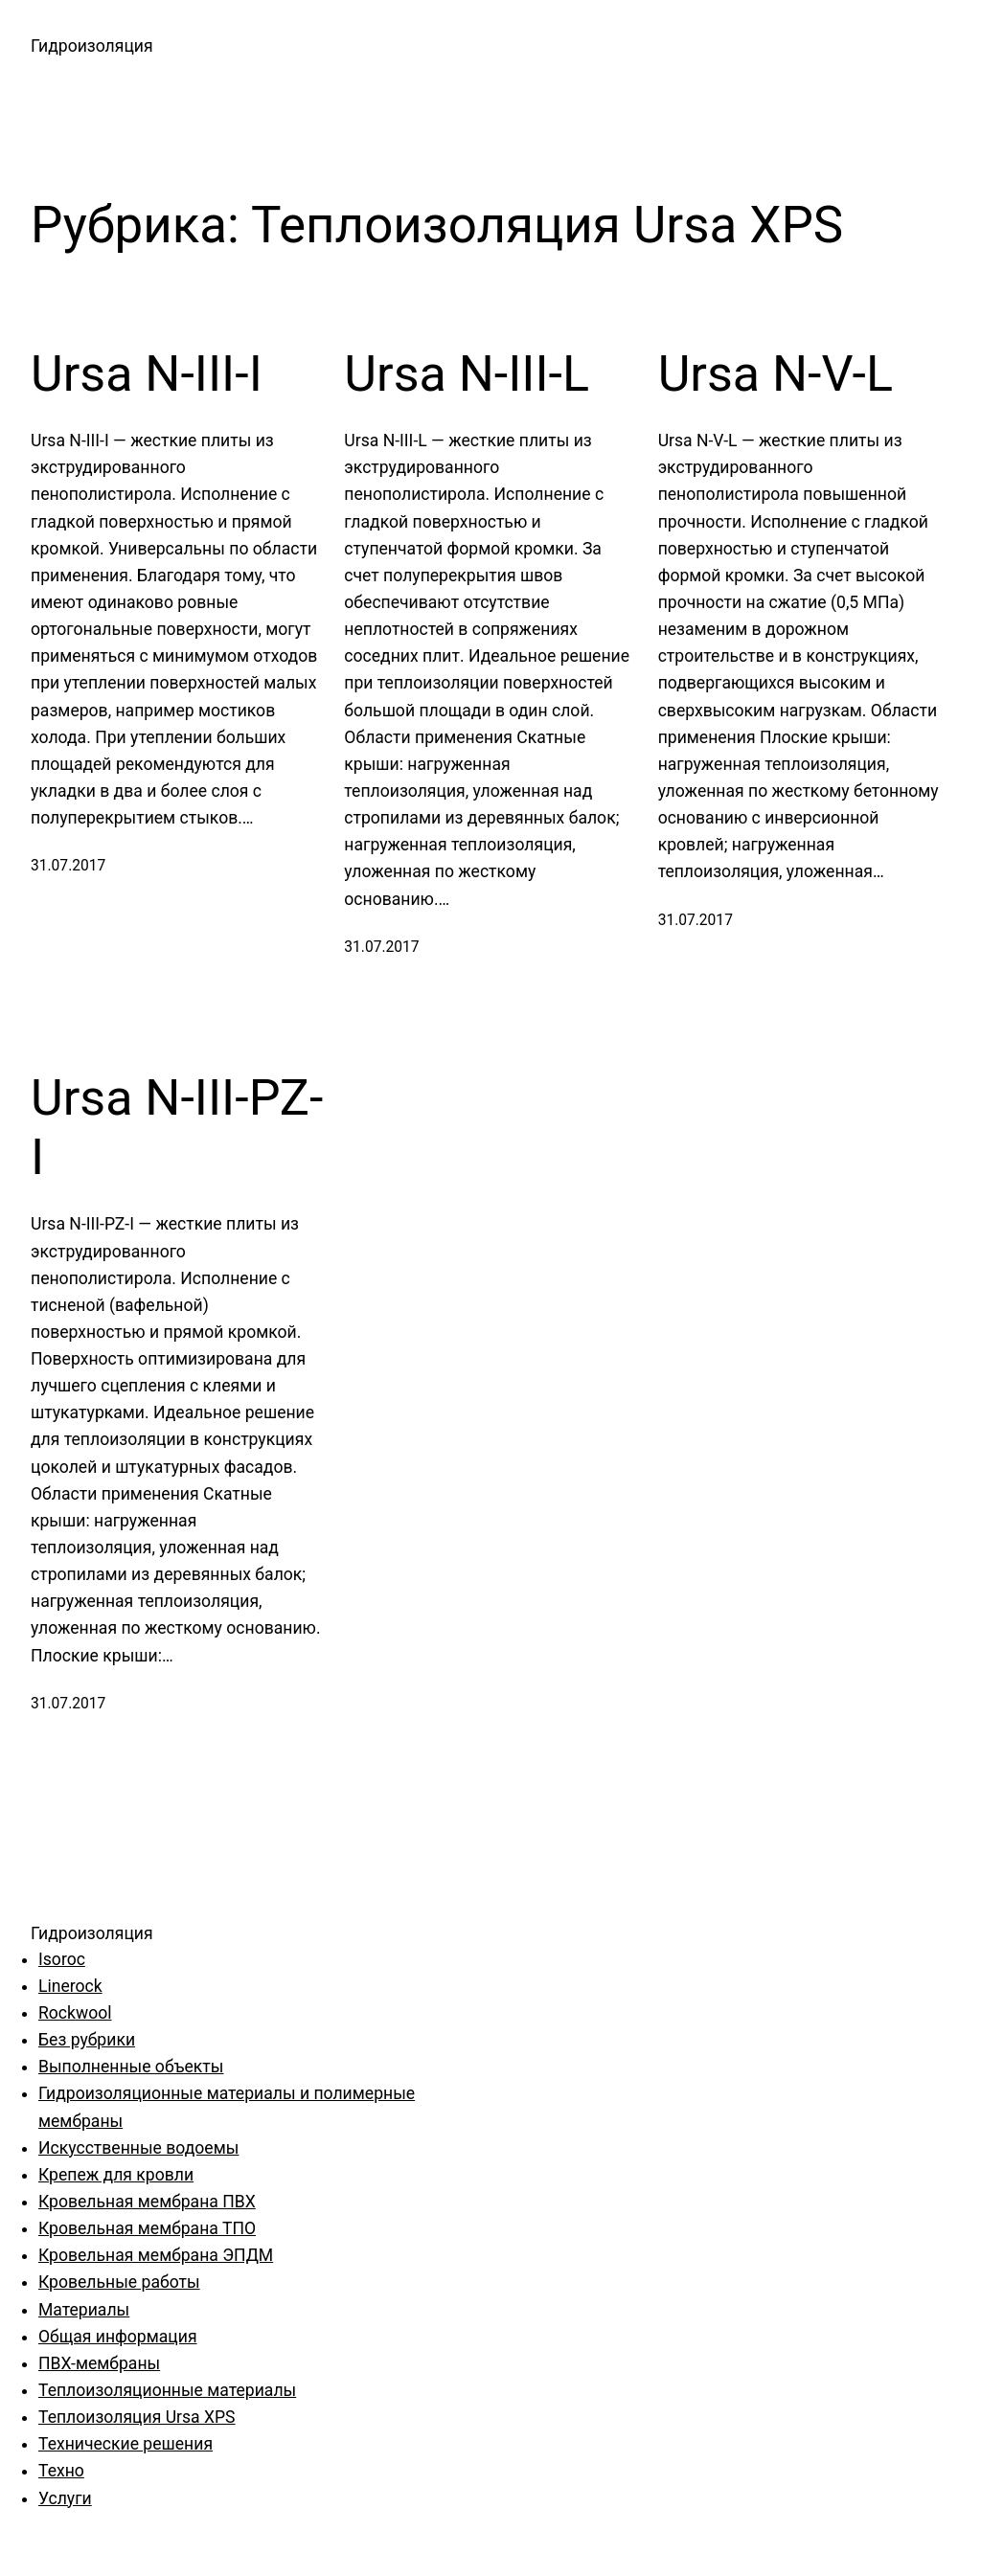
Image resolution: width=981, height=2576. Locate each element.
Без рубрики (86, 2039)
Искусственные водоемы (138, 2148)
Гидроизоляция (92, 46)
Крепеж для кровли (116, 2174)
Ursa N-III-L (466, 374)
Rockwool (75, 2012)
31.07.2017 (68, 865)
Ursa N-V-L (775, 374)
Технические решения (125, 2443)
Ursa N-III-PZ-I (177, 1127)
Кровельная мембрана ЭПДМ (155, 2255)
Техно (61, 2470)
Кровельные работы (119, 2282)
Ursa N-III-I (146, 374)
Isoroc (61, 1959)
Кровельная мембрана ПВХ (147, 2201)
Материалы (83, 2309)
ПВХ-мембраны (99, 2363)
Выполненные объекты (130, 2066)
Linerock (70, 1986)
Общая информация (117, 2336)
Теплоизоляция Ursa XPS (137, 2417)
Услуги (65, 2498)
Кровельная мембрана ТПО (147, 2228)
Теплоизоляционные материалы (167, 2390)
